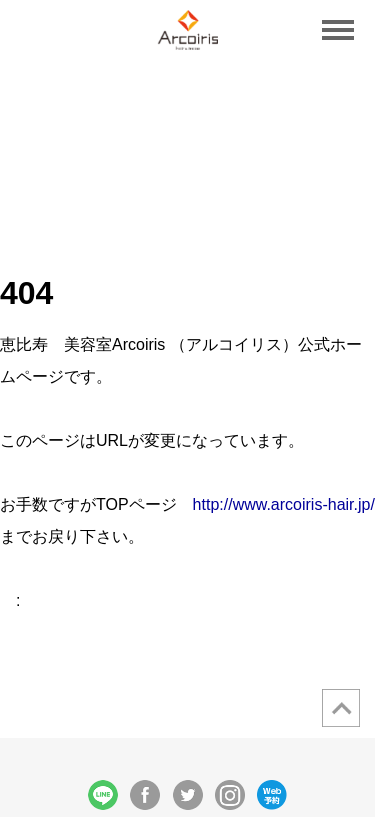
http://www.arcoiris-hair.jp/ (284, 504)
